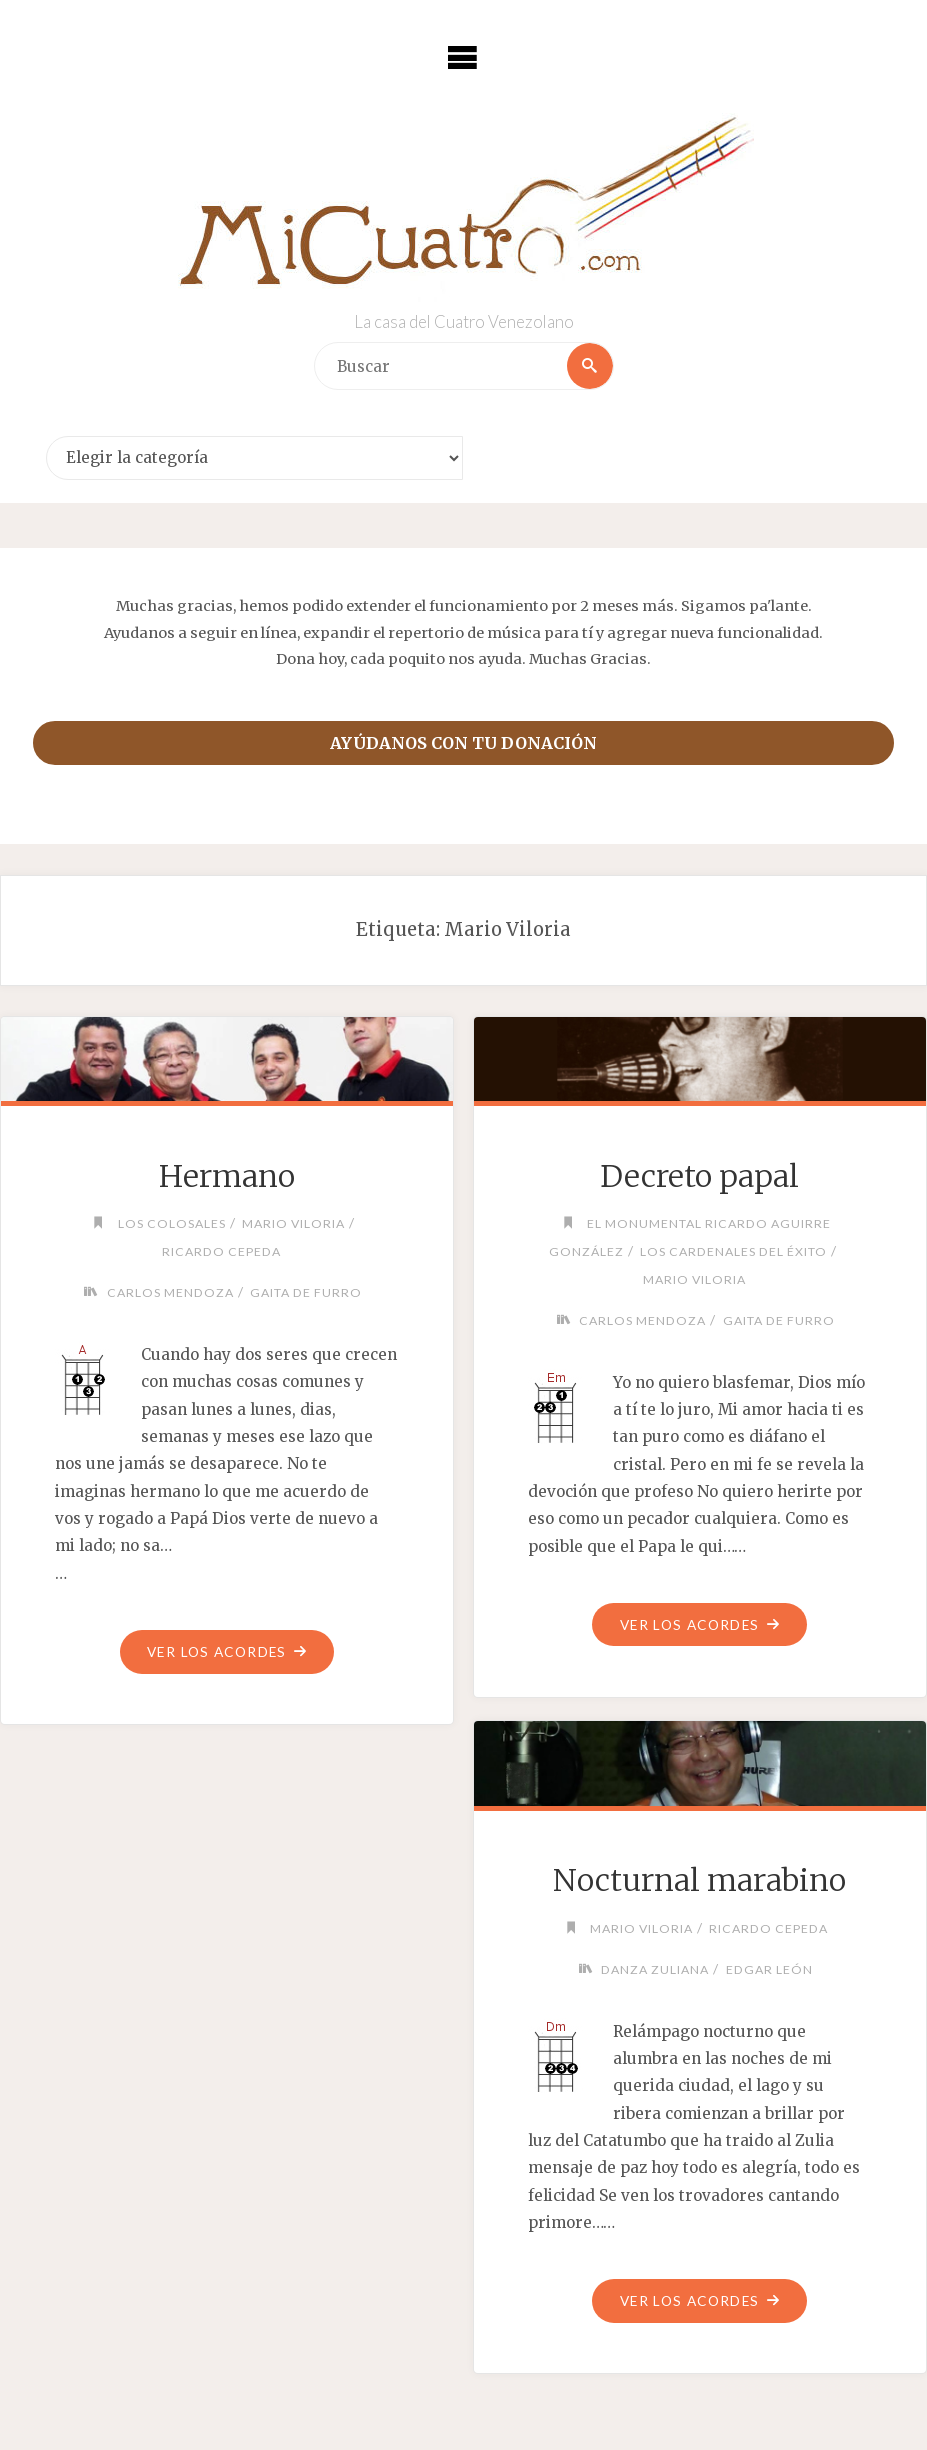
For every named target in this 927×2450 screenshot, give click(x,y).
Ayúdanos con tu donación (463, 743)
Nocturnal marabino (699, 1880)
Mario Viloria (293, 1223)
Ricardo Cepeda (221, 1251)
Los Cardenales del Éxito (733, 1251)
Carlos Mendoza (170, 1292)
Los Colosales (172, 1223)
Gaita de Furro (306, 1292)
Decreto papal (699, 1176)
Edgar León (769, 1969)
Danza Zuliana (655, 1969)
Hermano (227, 1176)
